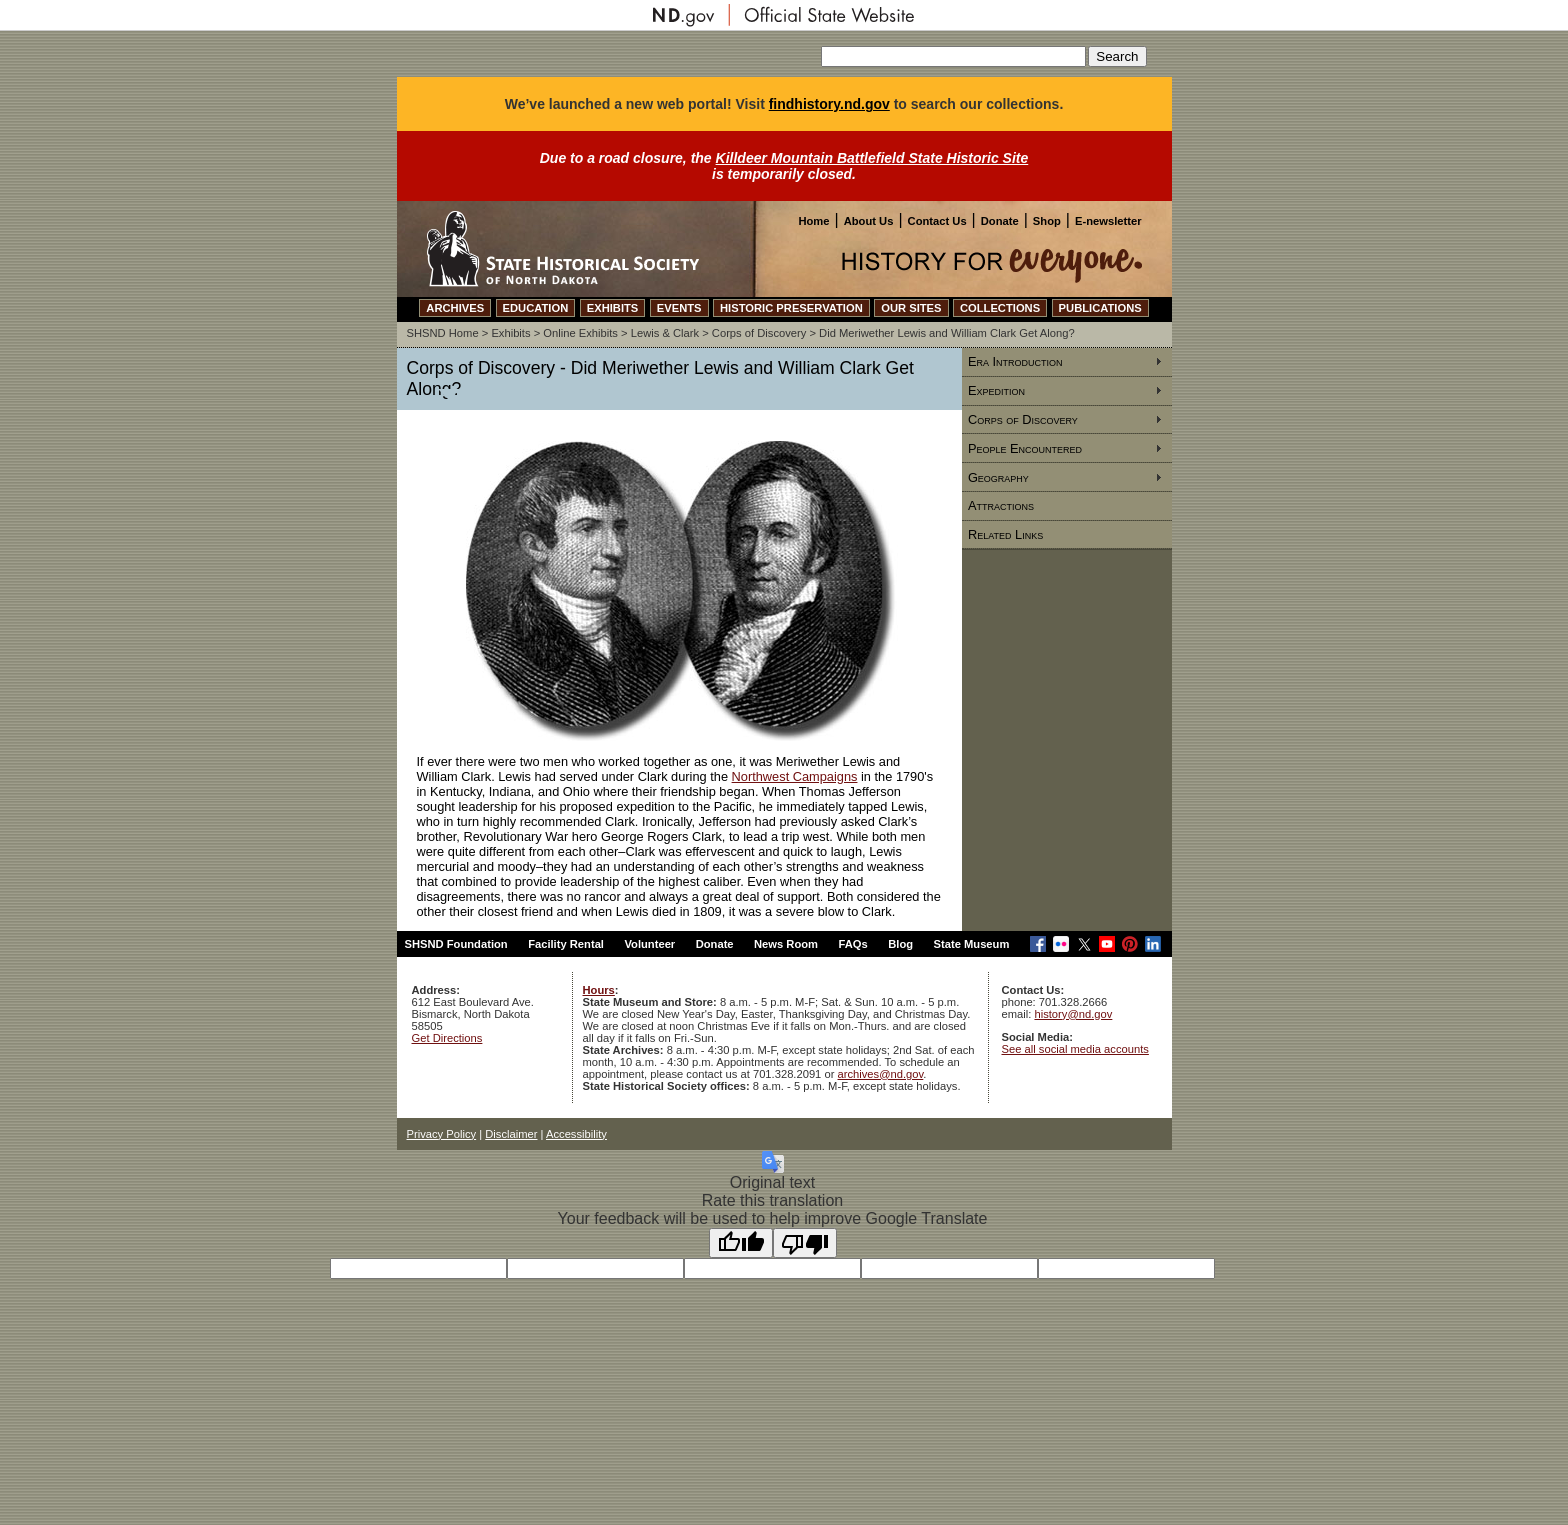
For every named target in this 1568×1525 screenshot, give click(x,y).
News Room (786, 944)
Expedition (996, 390)
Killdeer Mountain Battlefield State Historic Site (872, 158)
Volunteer (649, 944)
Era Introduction (1015, 361)
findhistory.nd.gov (829, 104)
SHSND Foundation (456, 944)
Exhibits (510, 333)
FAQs (853, 944)
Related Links (1005, 534)
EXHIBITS (613, 308)
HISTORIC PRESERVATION (791, 308)
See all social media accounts (1075, 1049)
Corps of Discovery (759, 333)
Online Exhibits (580, 333)
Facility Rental (566, 944)
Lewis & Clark (665, 333)
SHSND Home (443, 333)
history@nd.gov (1073, 1014)
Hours (599, 990)
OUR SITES (911, 308)
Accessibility (576, 1134)
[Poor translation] (805, 1243)
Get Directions (447, 1038)
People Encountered (1025, 448)
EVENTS (679, 308)
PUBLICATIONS (1100, 308)
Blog (900, 944)
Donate (1000, 221)
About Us (869, 221)
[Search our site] (953, 56)
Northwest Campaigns (795, 776)
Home (813, 221)
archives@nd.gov (881, 1074)
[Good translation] (741, 1243)
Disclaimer (511, 1134)
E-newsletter (1108, 221)
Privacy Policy (442, 1134)
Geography (998, 477)
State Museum (972, 944)
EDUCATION (536, 308)
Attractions (1001, 505)
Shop (1047, 221)
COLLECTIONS (1000, 308)
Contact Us (937, 221)
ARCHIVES (455, 308)
